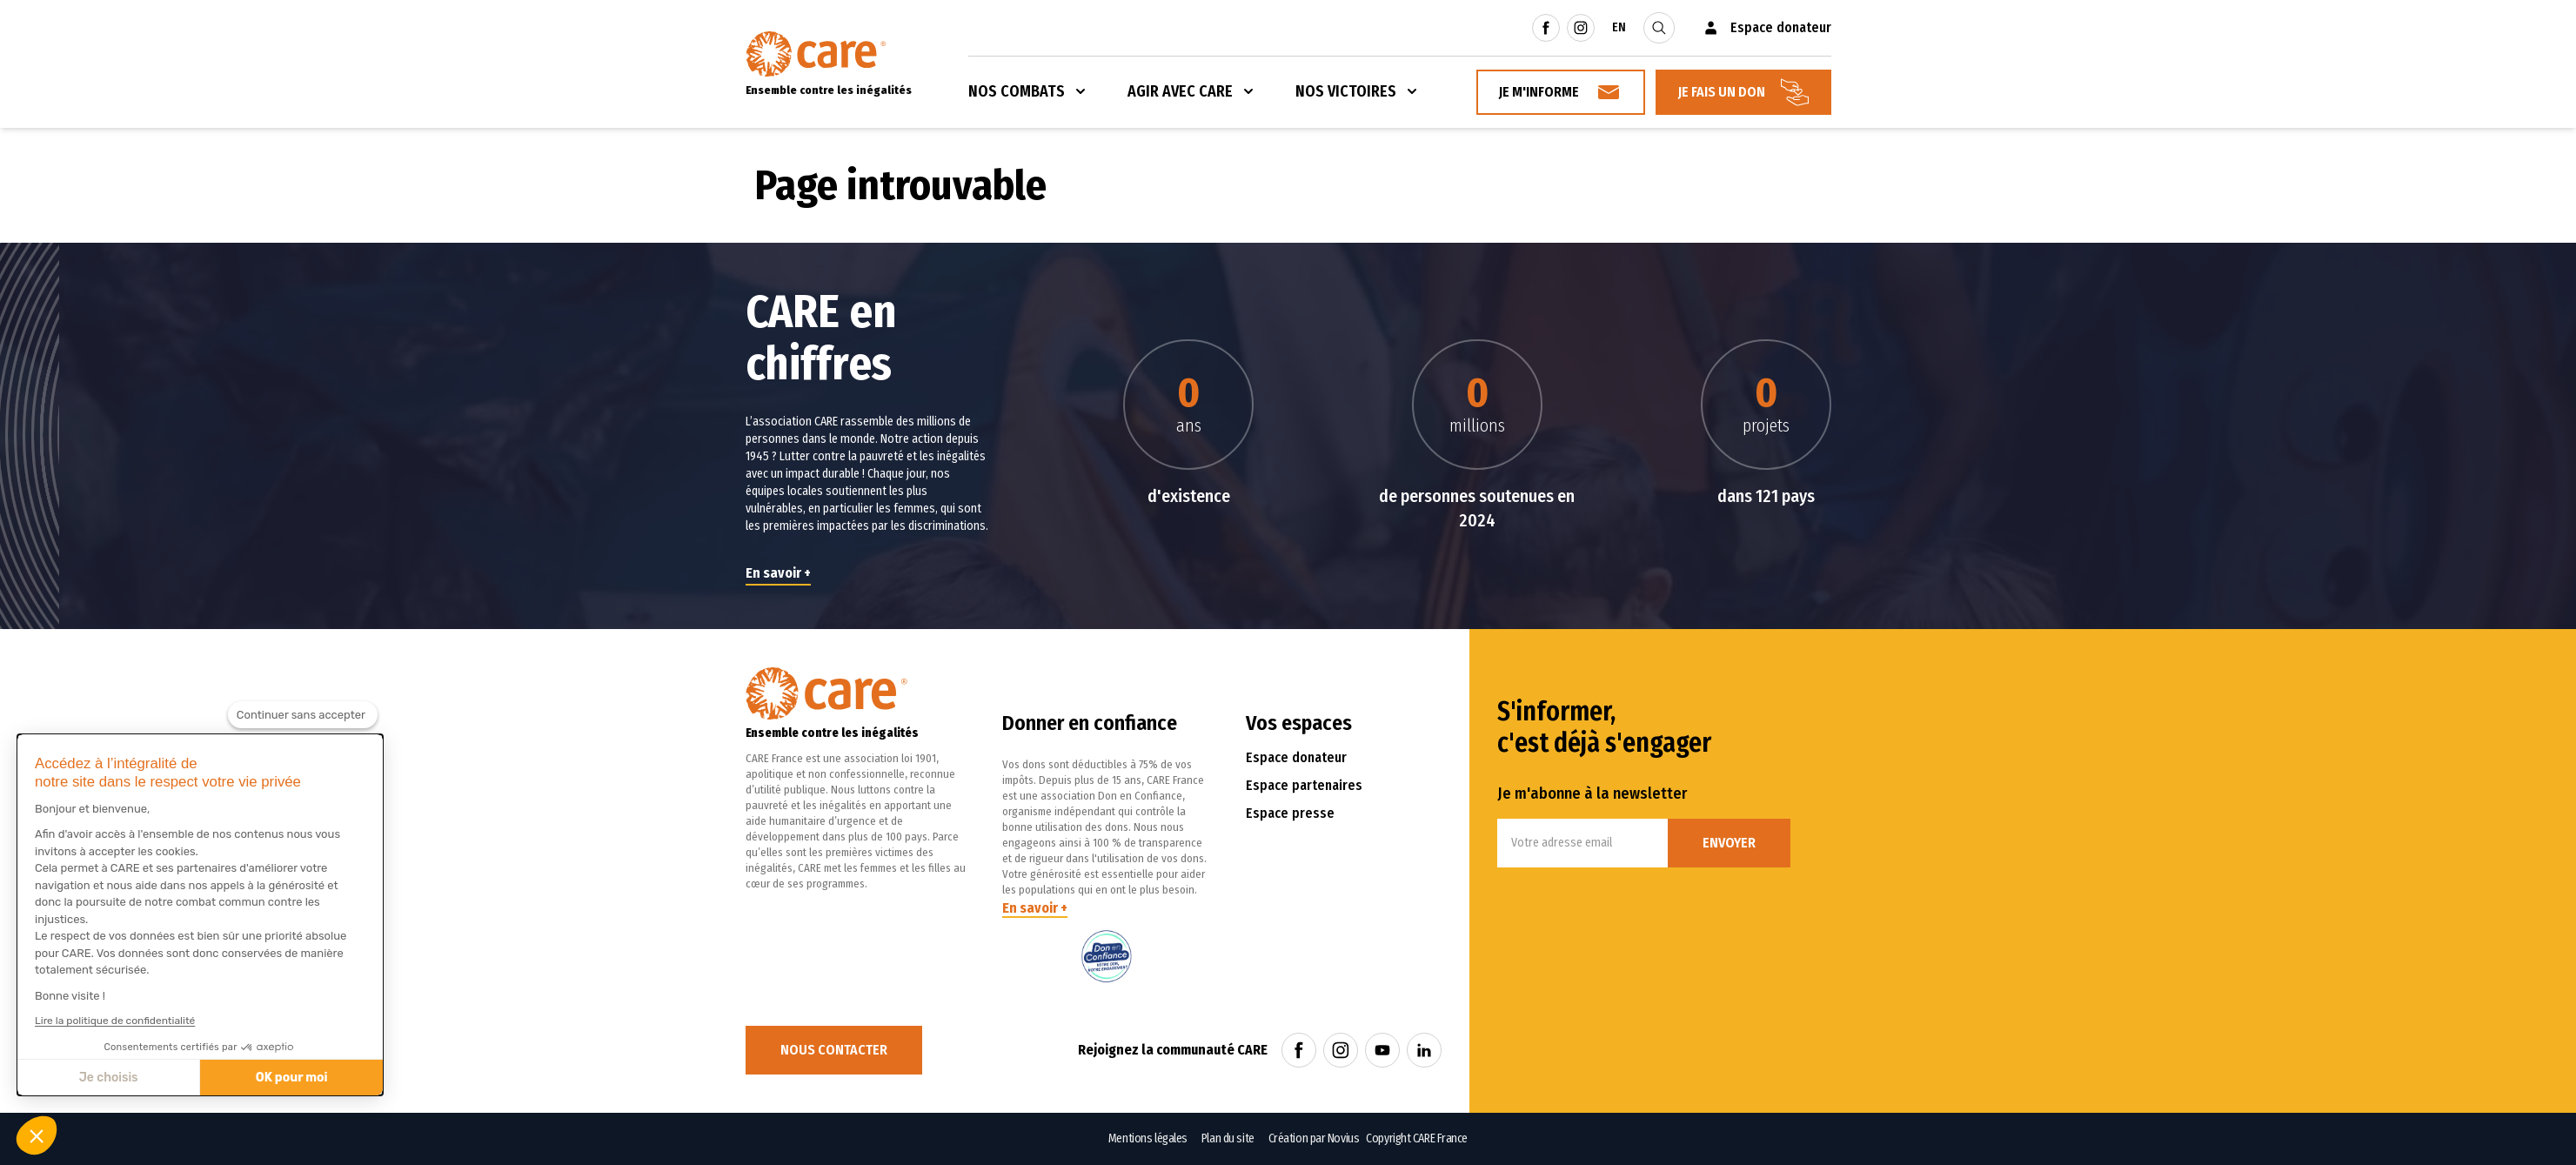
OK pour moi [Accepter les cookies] (292, 1077)
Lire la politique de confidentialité (115, 1020)
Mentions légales (1148, 1138)
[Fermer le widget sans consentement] (303, 715)
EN (1619, 27)
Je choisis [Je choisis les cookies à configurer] (108, 1077)
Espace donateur (1296, 757)
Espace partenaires (1304, 785)
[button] (36, 1135)
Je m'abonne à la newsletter (1592, 793)
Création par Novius (1314, 1138)
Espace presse (1290, 813)
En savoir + (778, 573)
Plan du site (1228, 1138)
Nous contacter (833, 1049)
